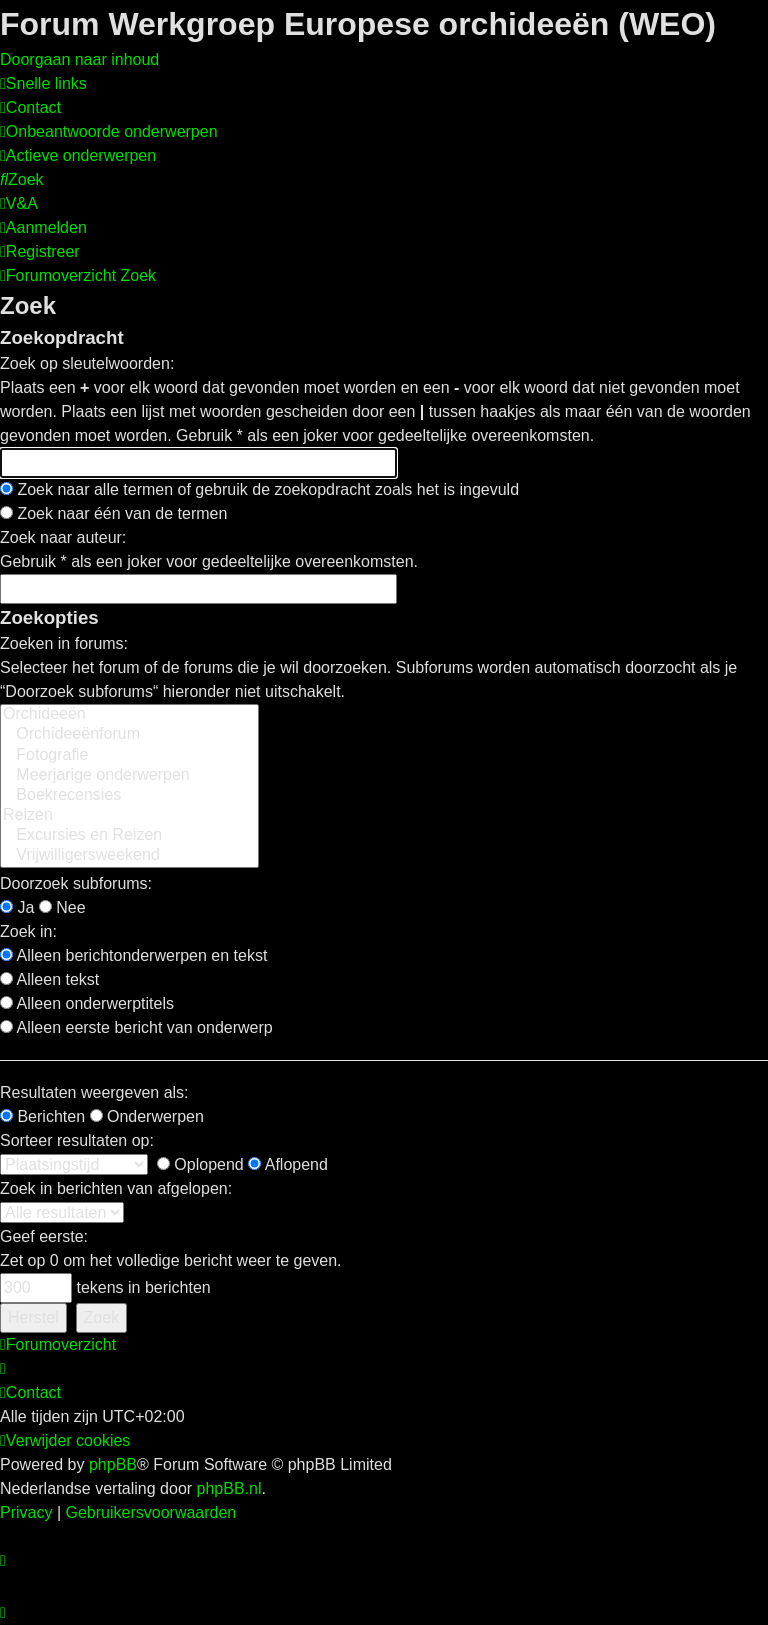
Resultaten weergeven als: (94, 1092)
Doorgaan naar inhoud (79, 59)
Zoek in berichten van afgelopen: (116, 1188)
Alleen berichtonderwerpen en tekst (133, 955)
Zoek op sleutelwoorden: (87, 363)
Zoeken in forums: (64, 643)
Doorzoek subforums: (76, 883)
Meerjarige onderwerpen (129, 776)
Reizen (129, 816)
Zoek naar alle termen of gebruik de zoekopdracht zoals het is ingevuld (259, 489)
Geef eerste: (44, 1236)
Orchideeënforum (129, 735)
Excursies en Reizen (129, 836)
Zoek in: (28, 931)
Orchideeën (129, 715)
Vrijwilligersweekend (129, 856)
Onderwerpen (147, 1116)
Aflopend (288, 1164)
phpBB (113, 1464)
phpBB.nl (229, 1488)
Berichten (42, 1116)
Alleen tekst (49, 979)
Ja (17, 907)
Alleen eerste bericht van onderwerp (136, 1027)
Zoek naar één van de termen (113, 513)
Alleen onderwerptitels (87, 1003)
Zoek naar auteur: (63, 537)
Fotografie (129, 756)
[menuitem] (30, 107)
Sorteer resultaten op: (77, 1140)
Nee (62, 907)
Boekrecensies (129, 796)
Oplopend (200, 1164)
